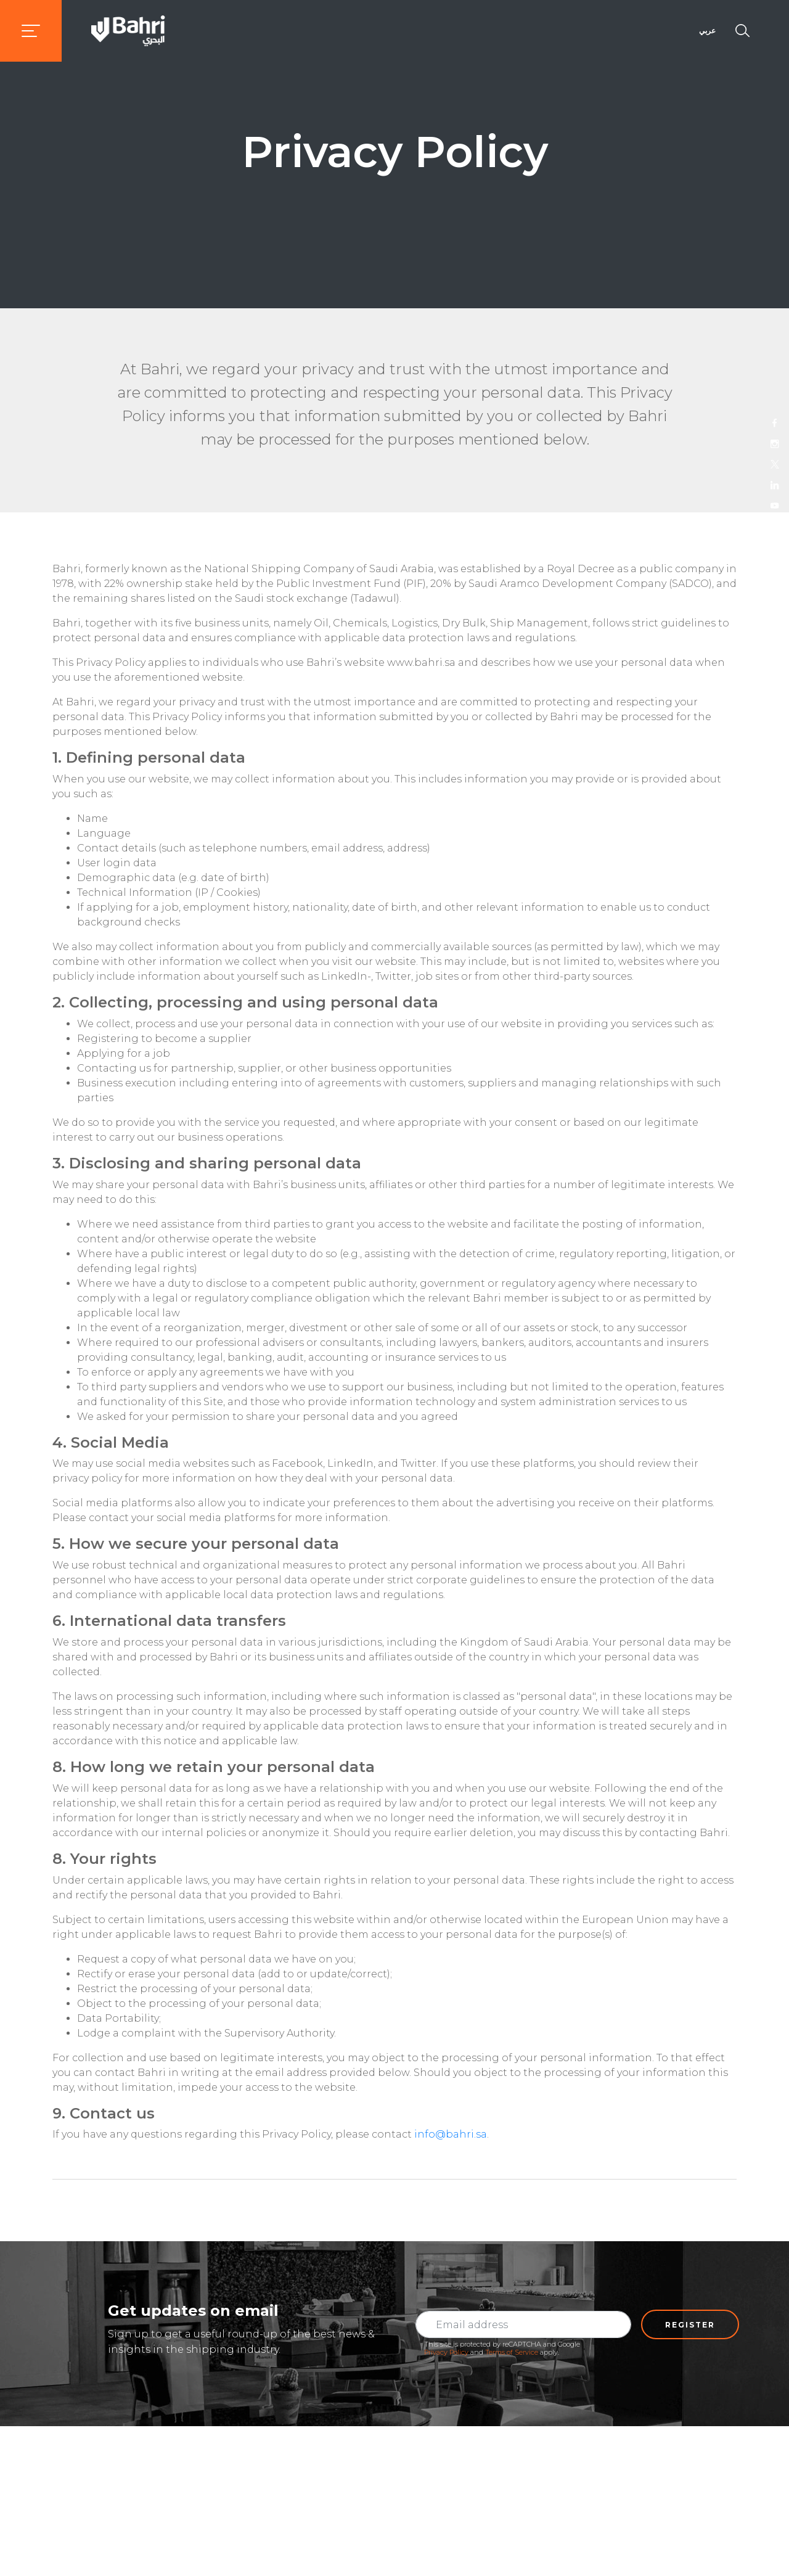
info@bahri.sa (450, 2134)
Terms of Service (511, 2352)
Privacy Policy (446, 2352)
